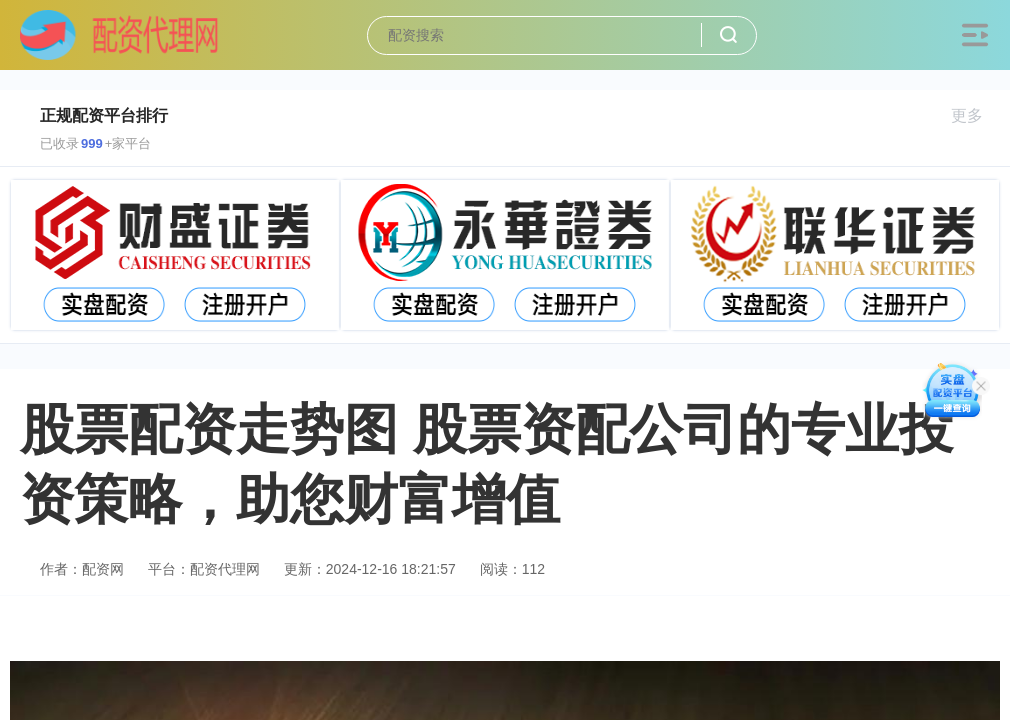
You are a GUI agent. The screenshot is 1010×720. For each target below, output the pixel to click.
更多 (975, 115)
